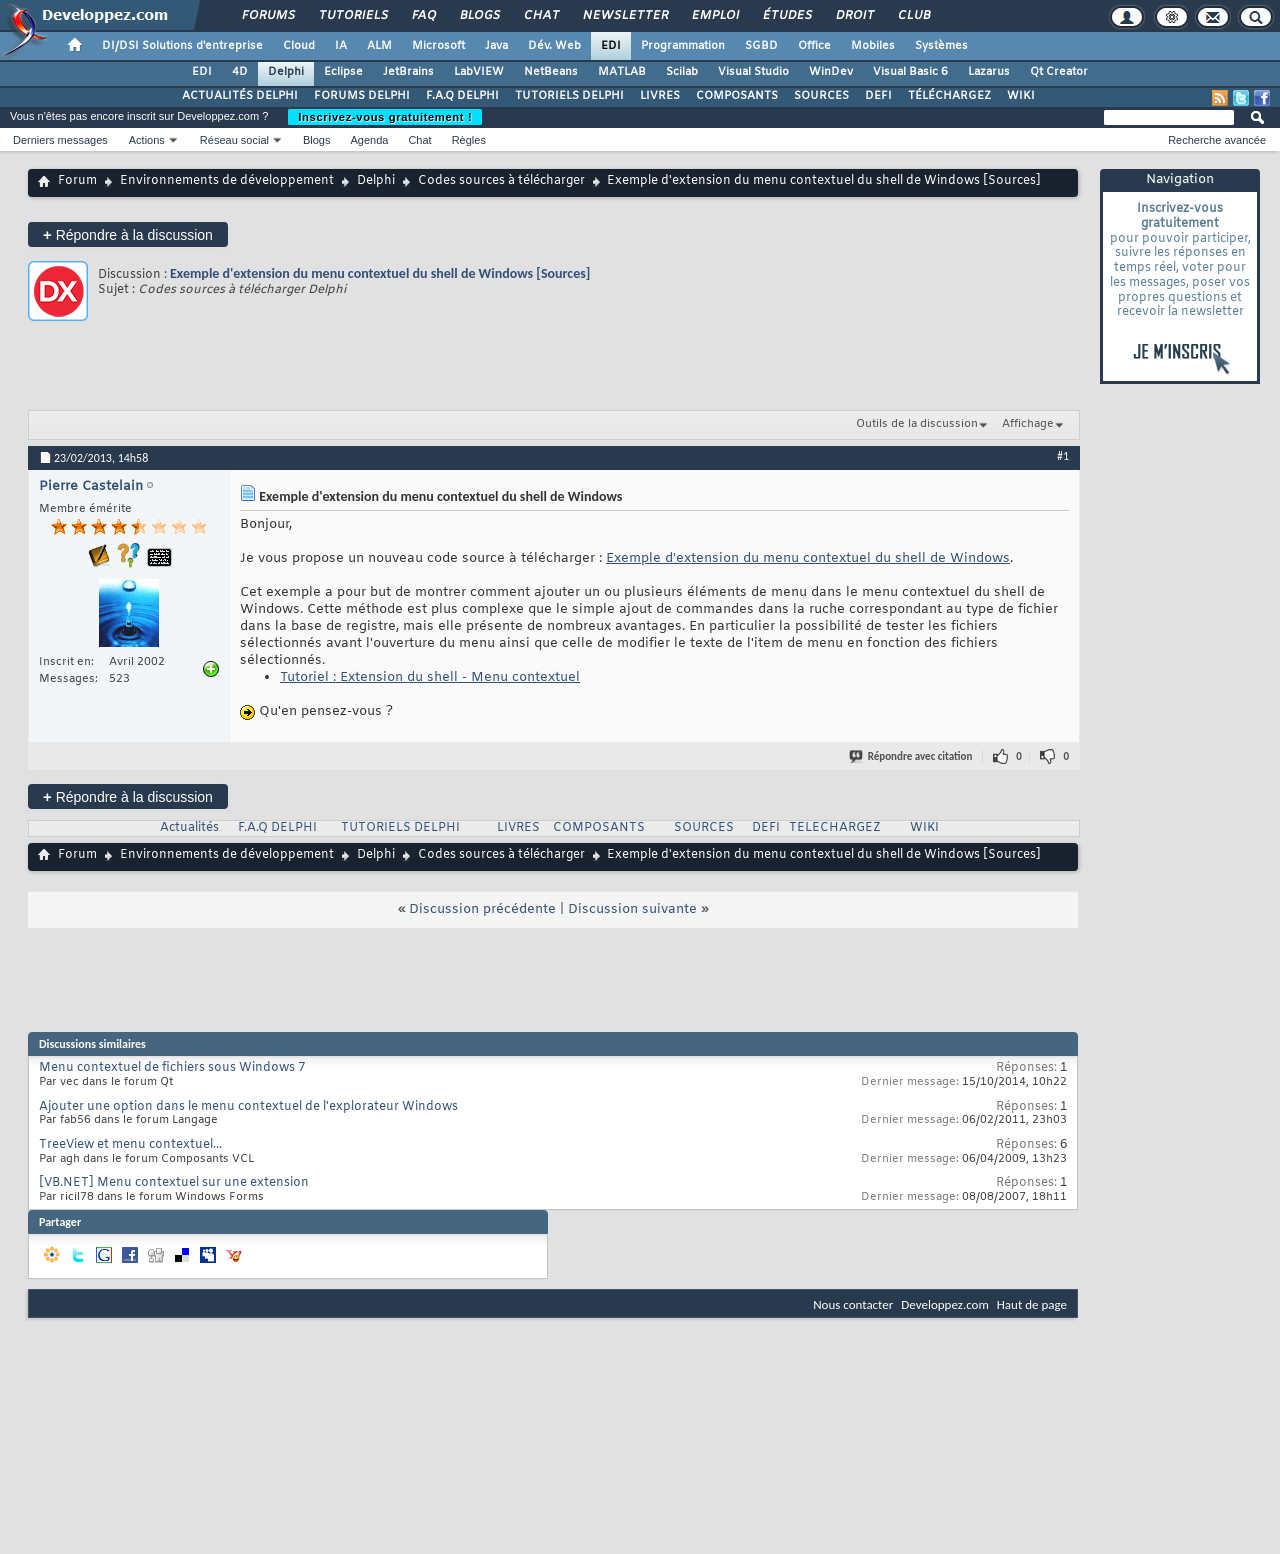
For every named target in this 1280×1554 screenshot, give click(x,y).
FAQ (423, 16)
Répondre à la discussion (128, 234)
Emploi (714, 16)
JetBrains (408, 72)
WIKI (1021, 96)
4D (240, 72)
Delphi (286, 72)
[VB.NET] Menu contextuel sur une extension (174, 1183)
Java (496, 46)
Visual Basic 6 (910, 72)
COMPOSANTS (737, 96)
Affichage (1028, 424)
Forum (77, 181)
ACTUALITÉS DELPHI (240, 96)
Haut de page (1032, 1304)
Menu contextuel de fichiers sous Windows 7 (172, 1068)
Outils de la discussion (917, 424)
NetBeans (551, 72)
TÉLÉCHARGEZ (949, 96)
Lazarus (989, 72)
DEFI (878, 96)
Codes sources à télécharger (501, 181)
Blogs (479, 16)
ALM (379, 46)
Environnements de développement (227, 181)
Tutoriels (352, 16)
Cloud (299, 46)
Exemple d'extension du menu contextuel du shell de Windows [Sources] (380, 273)
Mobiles (873, 46)
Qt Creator (1059, 72)
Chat (540, 16)
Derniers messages (60, 140)
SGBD (761, 46)
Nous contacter (853, 1304)
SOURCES (821, 96)
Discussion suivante (632, 909)
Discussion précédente (482, 909)
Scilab (682, 72)
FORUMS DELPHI (362, 96)
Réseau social (234, 140)
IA (341, 46)
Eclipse (343, 72)
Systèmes (941, 46)
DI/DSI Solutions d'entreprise (182, 46)
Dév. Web (554, 46)
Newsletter (624, 16)
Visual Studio (753, 72)
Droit (854, 16)
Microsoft (438, 46)
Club (913, 16)
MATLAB (622, 72)
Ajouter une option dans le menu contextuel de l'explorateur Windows (248, 1107)
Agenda (369, 140)
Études (786, 16)
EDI (611, 46)
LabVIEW (479, 72)
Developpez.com (945, 1304)
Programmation (683, 46)
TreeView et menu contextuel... (130, 1145)
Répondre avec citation (912, 756)
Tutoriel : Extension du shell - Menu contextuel (430, 677)
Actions (147, 140)
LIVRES (660, 96)
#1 (1063, 456)
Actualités (189, 828)
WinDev (831, 72)
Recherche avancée (1217, 140)
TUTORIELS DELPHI (569, 96)
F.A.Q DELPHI (462, 96)
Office (814, 46)
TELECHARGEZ (835, 828)
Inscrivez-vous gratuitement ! (385, 117)
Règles (469, 140)
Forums (267, 16)
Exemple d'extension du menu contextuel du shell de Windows (808, 558)
